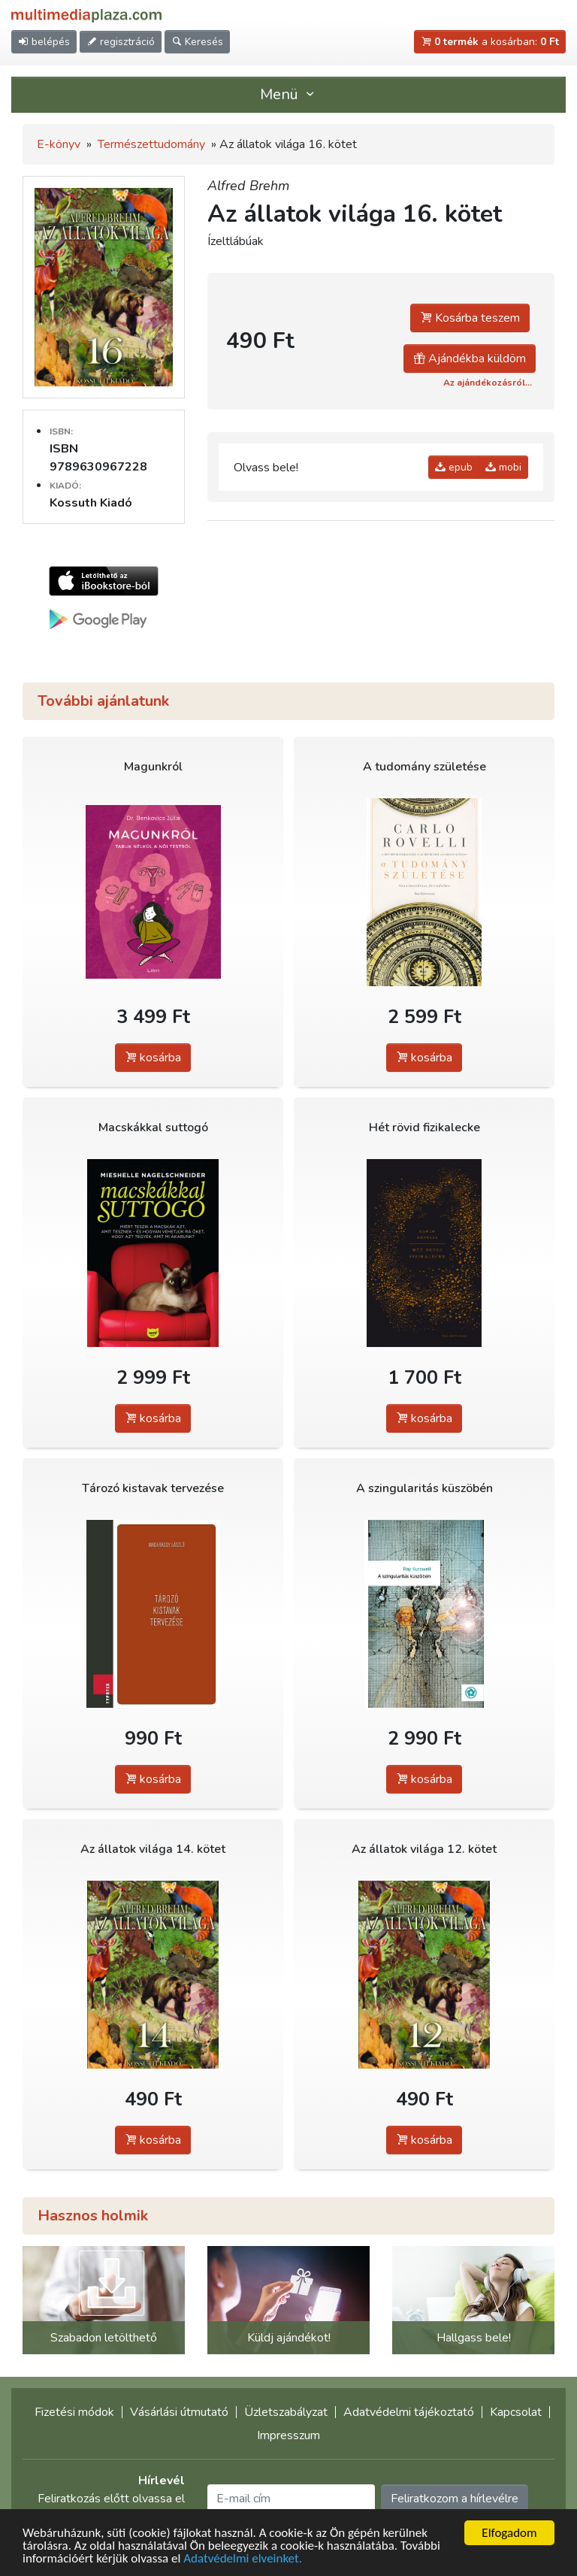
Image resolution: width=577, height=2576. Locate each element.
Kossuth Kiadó (91, 503)
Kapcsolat (516, 2412)
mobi (503, 467)
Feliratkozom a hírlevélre (454, 2498)
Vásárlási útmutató (179, 2412)
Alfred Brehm (248, 186)
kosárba (153, 1057)
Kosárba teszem (470, 318)
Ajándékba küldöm (469, 358)
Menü (288, 94)
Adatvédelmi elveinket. (242, 2560)
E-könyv (58, 144)
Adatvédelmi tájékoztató (408, 2412)
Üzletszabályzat (286, 2412)
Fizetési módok (74, 2412)
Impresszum (288, 2435)
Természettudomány (151, 144)
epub (454, 467)
